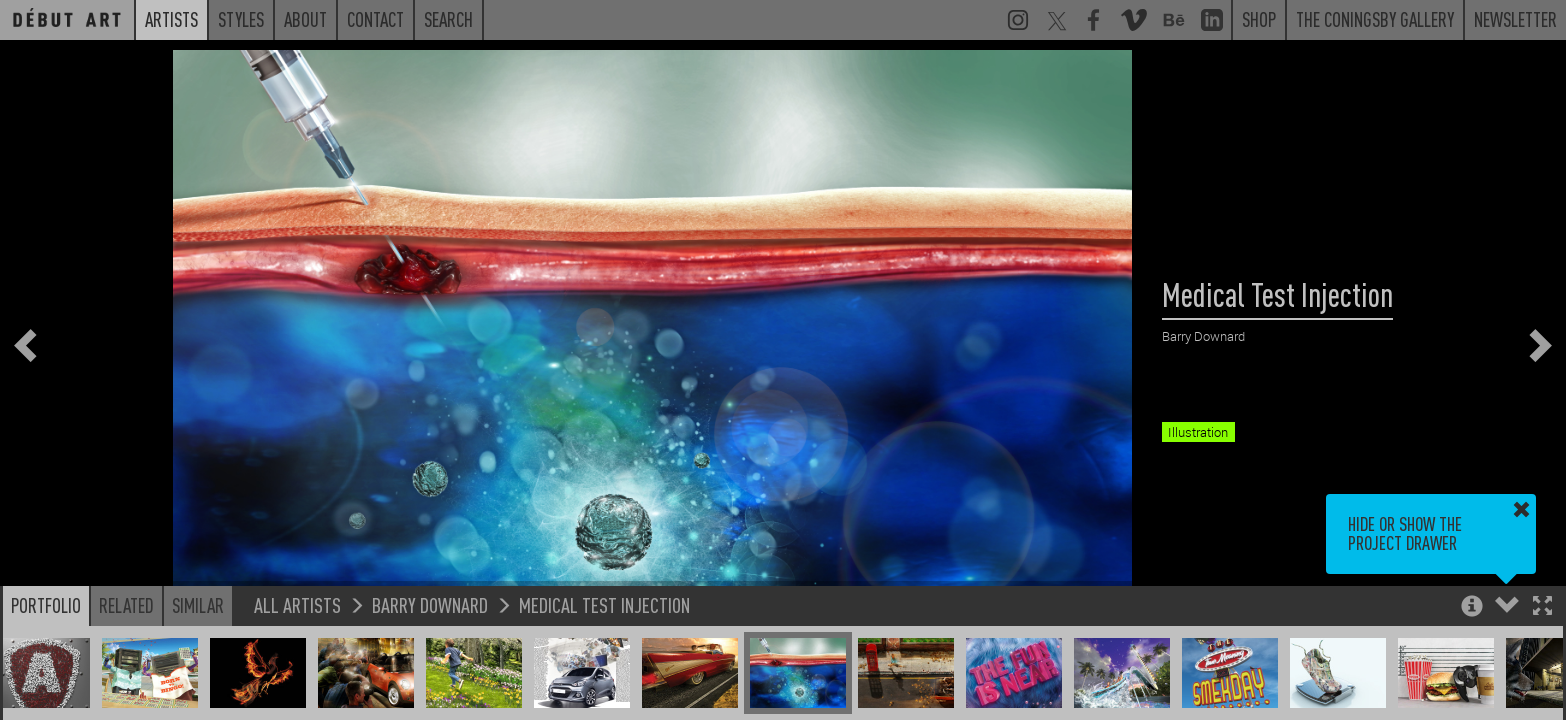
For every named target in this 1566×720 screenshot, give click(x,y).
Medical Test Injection (604, 604)
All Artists (297, 604)
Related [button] (126, 605)
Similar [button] (198, 605)
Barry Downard (430, 604)
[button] (1542, 607)
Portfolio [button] (46, 605)
